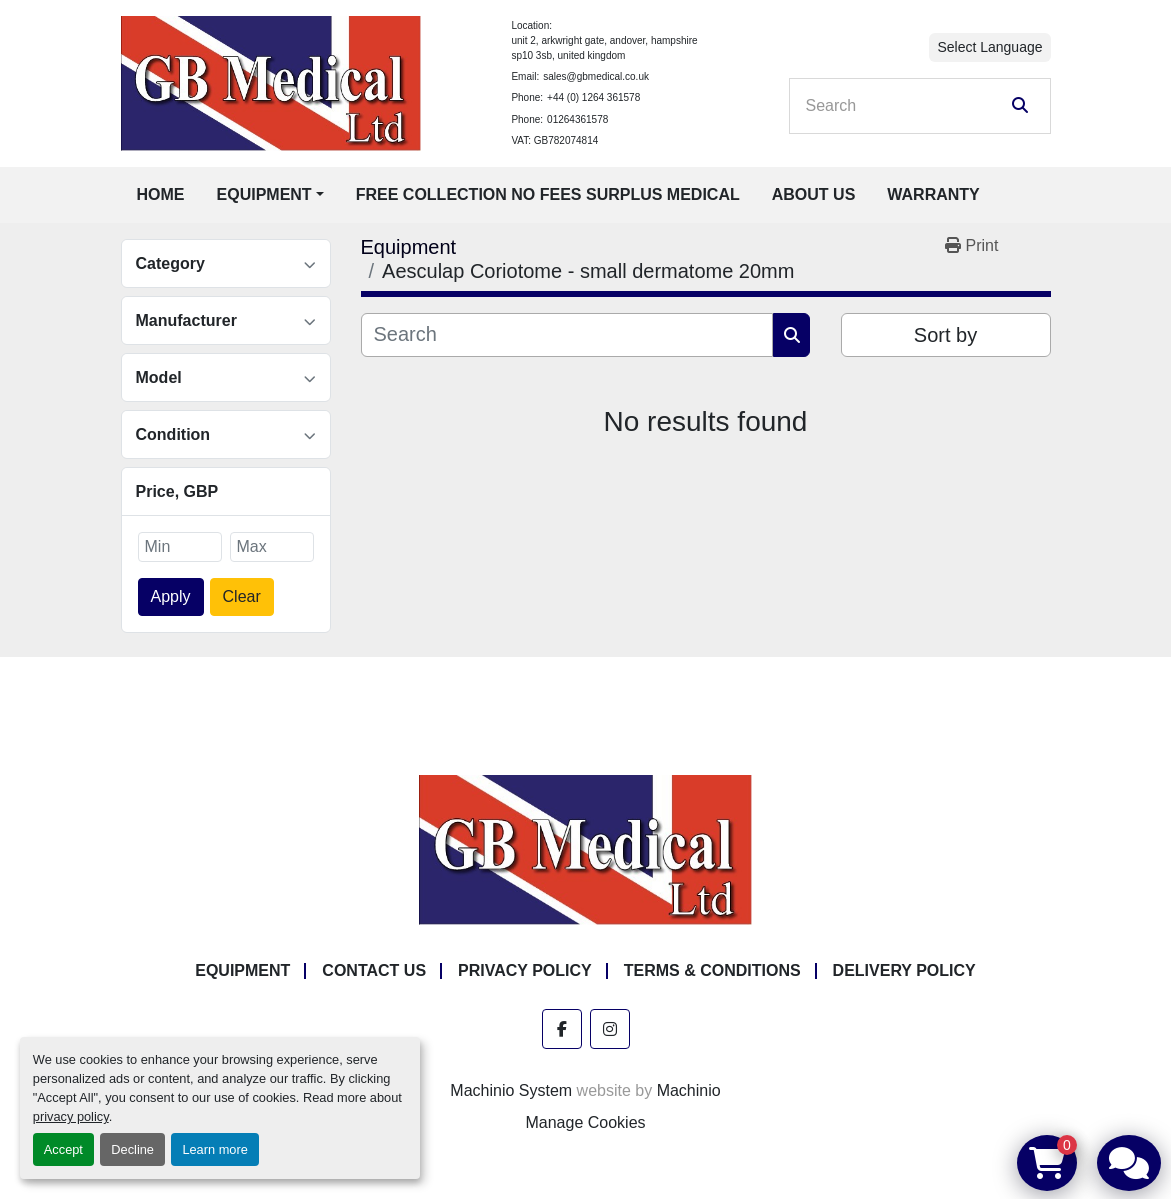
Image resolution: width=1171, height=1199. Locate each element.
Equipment (264, 194)
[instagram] (610, 1029)
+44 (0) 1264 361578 (593, 97)
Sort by (945, 335)
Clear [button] (242, 596)
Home (161, 194)
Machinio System (511, 1090)
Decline (132, 1149)
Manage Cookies (585, 1122)
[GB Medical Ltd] (586, 848)
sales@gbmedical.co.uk (596, 76)
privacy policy (71, 1116)
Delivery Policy (904, 970)
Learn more (214, 1149)
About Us (814, 194)
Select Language (989, 47)
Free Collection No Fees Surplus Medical (548, 194)
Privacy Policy (525, 970)
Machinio (689, 1090)
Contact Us (374, 970)
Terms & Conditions (712, 970)
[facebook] (562, 1029)
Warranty (933, 194)
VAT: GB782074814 (554, 140)
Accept (63, 1149)
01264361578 (577, 119)
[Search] (906, 106)
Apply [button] (171, 596)
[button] (270, 195)
